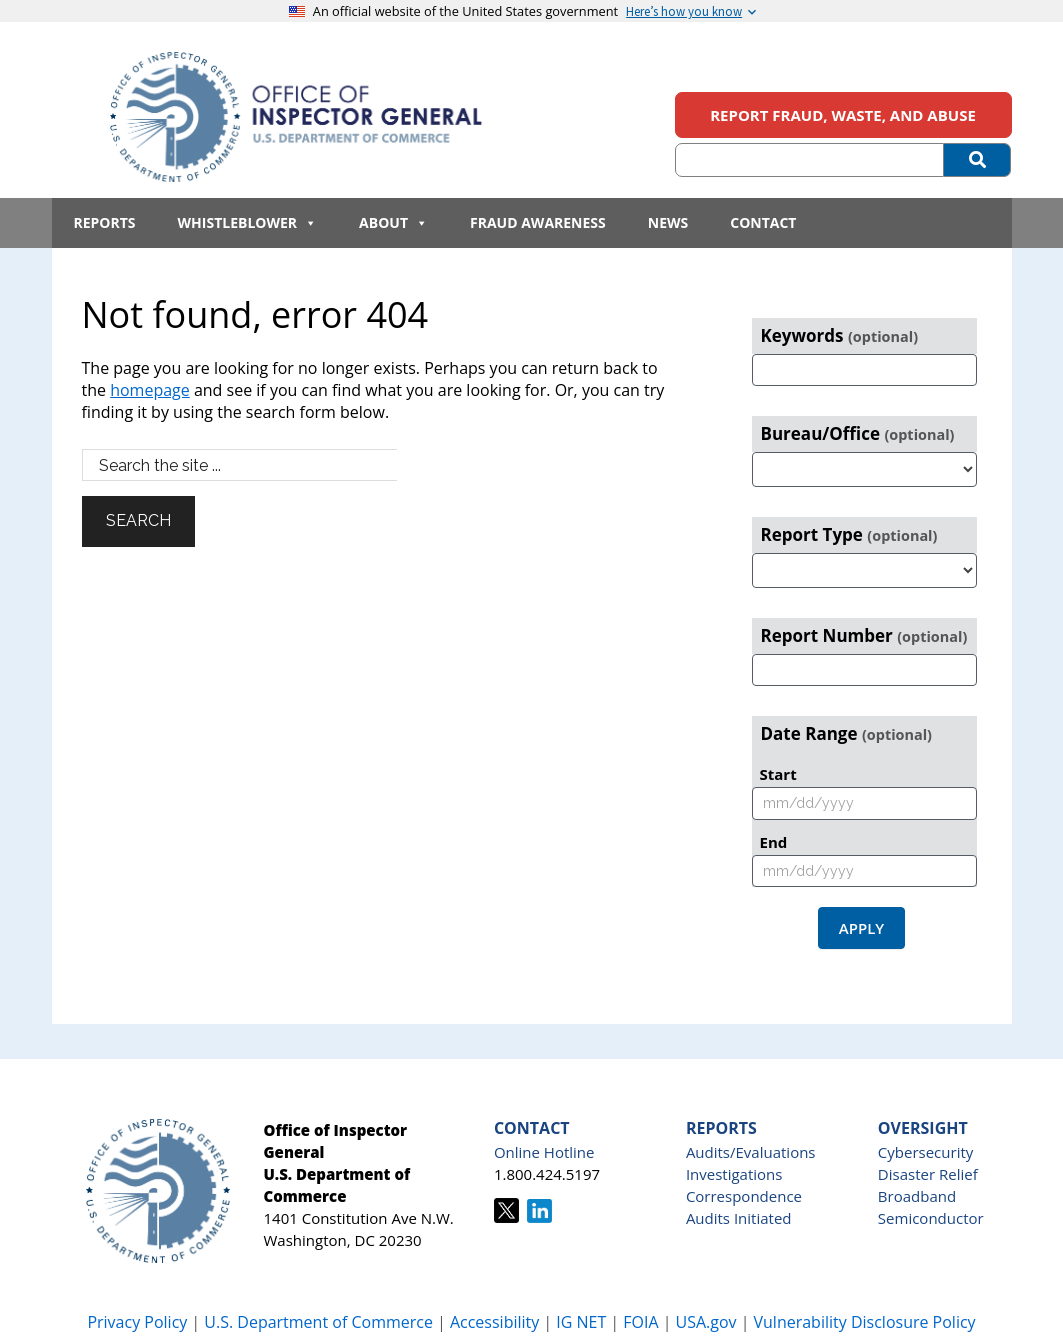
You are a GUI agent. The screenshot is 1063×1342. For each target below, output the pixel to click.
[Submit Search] (977, 160)
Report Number (864, 635)
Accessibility (494, 1322)
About (393, 223)
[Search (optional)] (810, 160)
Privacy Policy (137, 1322)
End (774, 842)
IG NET (581, 1322)
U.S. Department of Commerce (320, 1322)
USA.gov (705, 1322)
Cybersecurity (925, 1152)
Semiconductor (931, 1218)
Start (778, 774)
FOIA (640, 1322)
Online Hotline (544, 1152)
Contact (763, 222)
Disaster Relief (928, 1174)
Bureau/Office (858, 433)
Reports (105, 222)
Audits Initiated (739, 1218)
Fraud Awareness (538, 222)
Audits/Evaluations (751, 1152)
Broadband (917, 1196)
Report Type (849, 534)
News (668, 222)
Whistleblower (248, 223)
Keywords (840, 335)
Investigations (734, 1174)
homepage (150, 390)
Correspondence (744, 1196)
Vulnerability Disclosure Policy (865, 1322)
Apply (861, 928)
